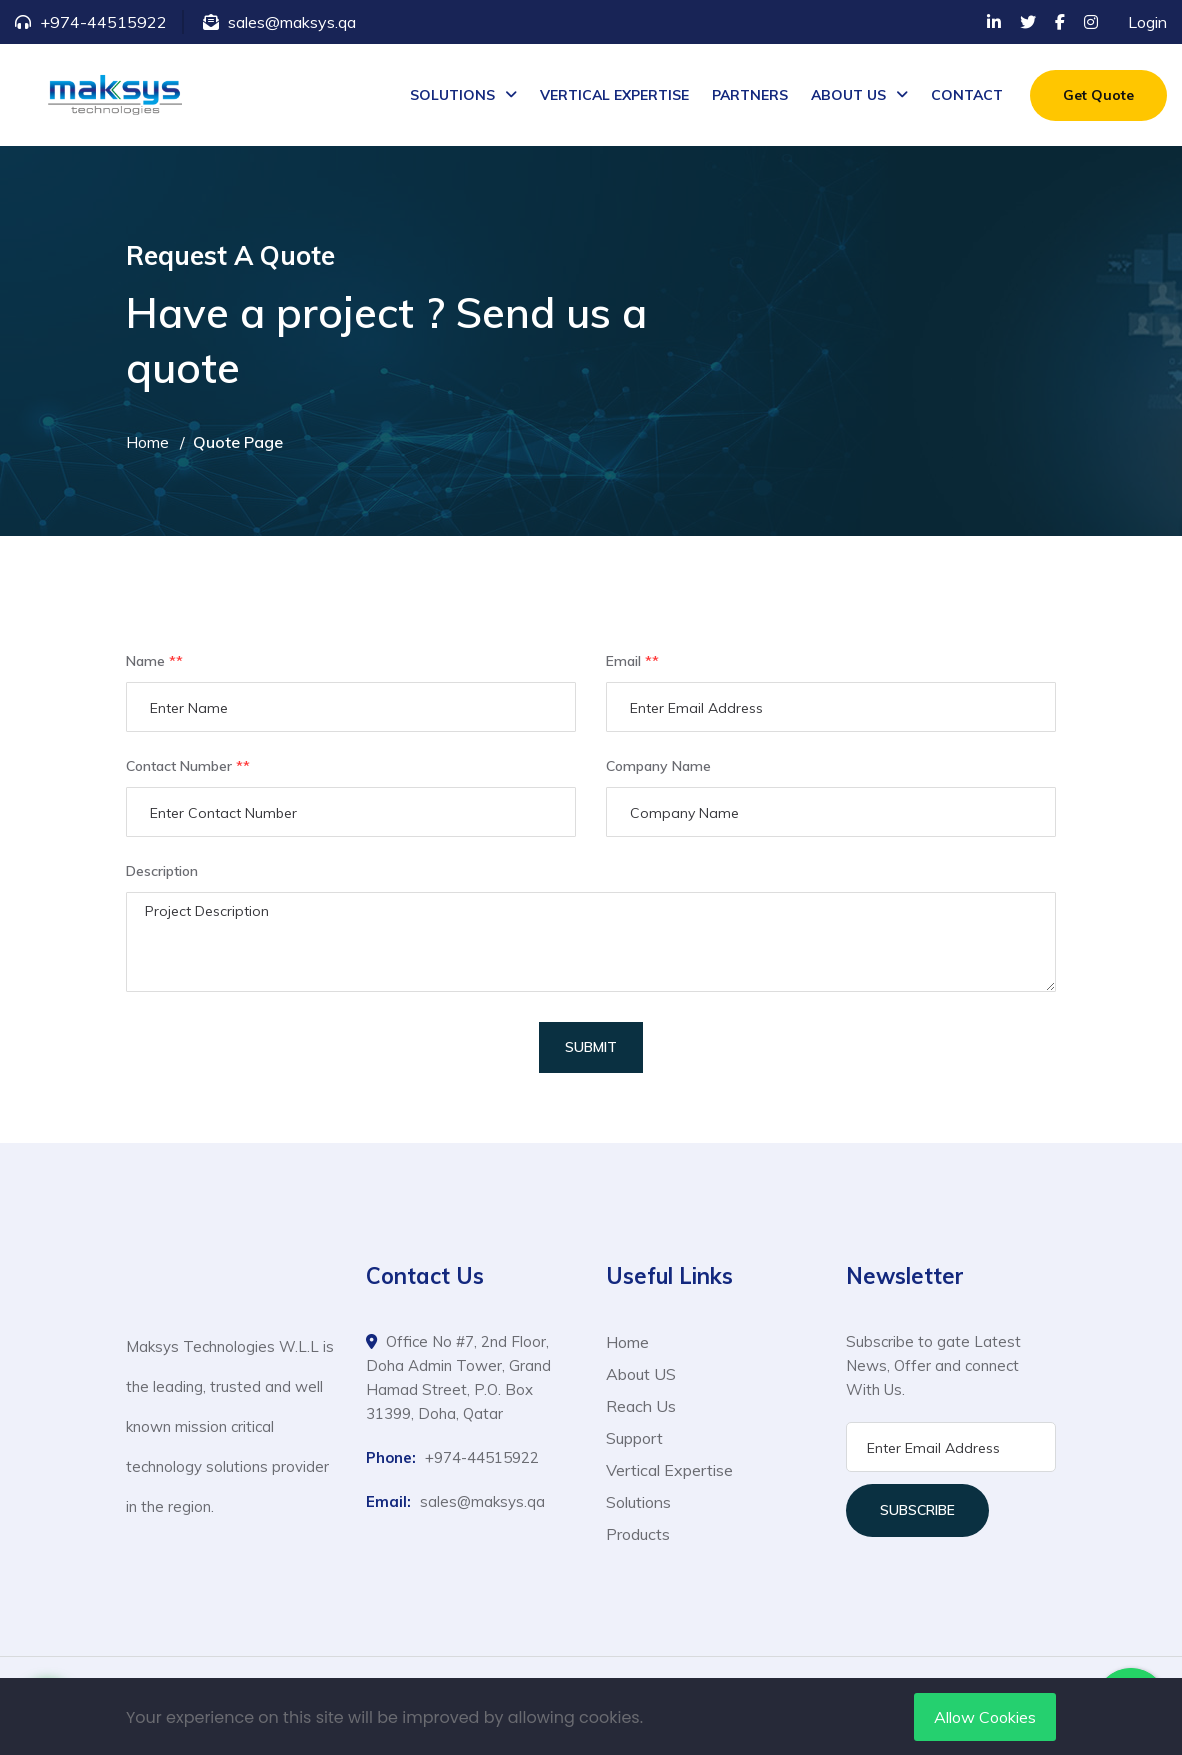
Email (632, 661)
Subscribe (917, 1510)
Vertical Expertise (669, 1470)
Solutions (638, 1502)
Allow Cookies (985, 1717)
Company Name (658, 766)
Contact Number (188, 766)
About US (641, 1374)
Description (162, 871)
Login (1147, 22)
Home (147, 442)
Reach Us (641, 1406)
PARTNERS (750, 95)
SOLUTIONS (452, 95)
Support (634, 1438)
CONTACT (967, 95)
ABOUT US (848, 95)
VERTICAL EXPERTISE (614, 95)
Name (154, 661)
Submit (591, 1047)
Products (638, 1534)
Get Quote (1098, 95)
